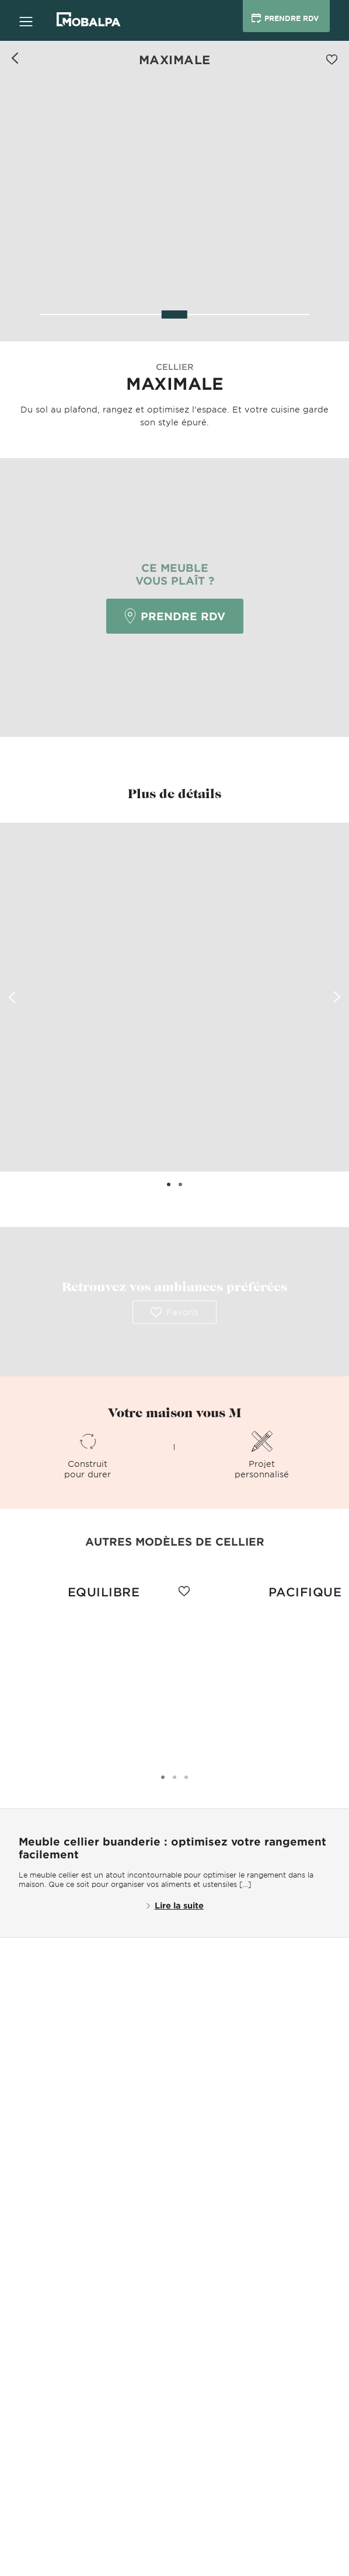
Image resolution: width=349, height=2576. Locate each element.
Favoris (174, 1312)
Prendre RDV (174, 616)
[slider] (174, 314)
